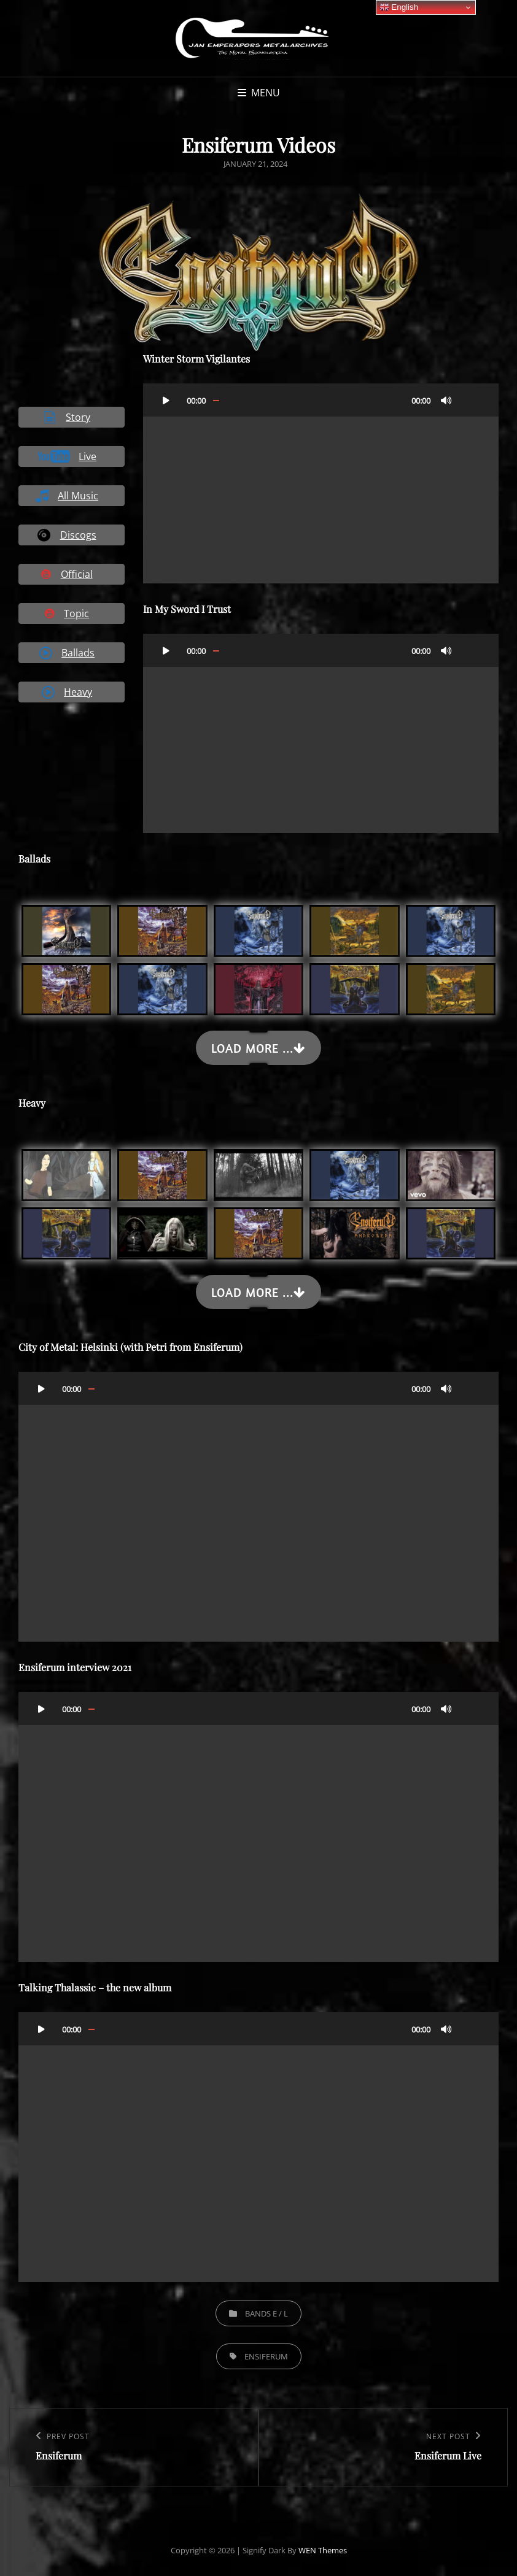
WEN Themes (322, 2550)
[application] (321, 483)
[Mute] (446, 400)
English (398, 7)
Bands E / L (266, 2313)
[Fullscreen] (471, 400)
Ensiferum (266, 2356)
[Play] (166, 400)
